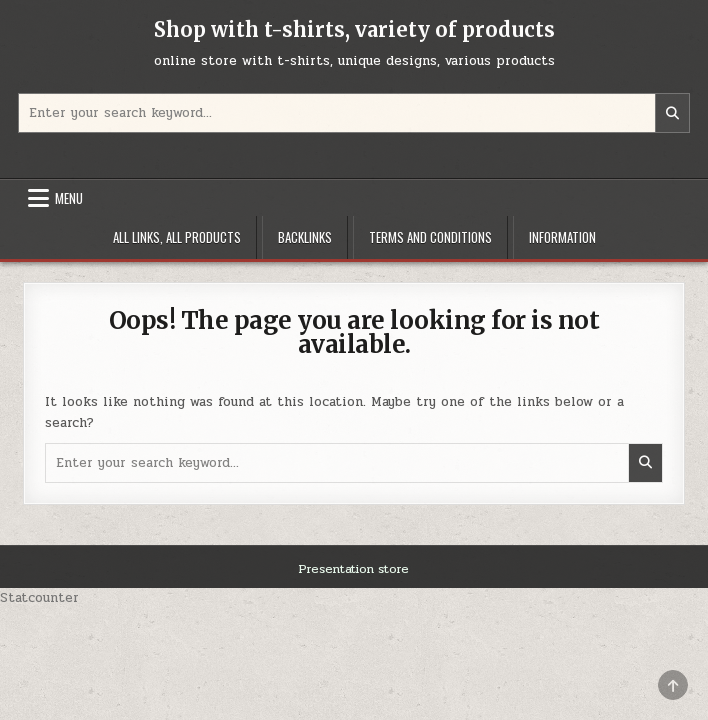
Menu (69, 198)
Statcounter (39, 598)
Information (562, 237)
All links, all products (177, 237)
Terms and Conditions (430, 237)
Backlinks (305, 237)
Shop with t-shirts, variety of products (354, 29)
